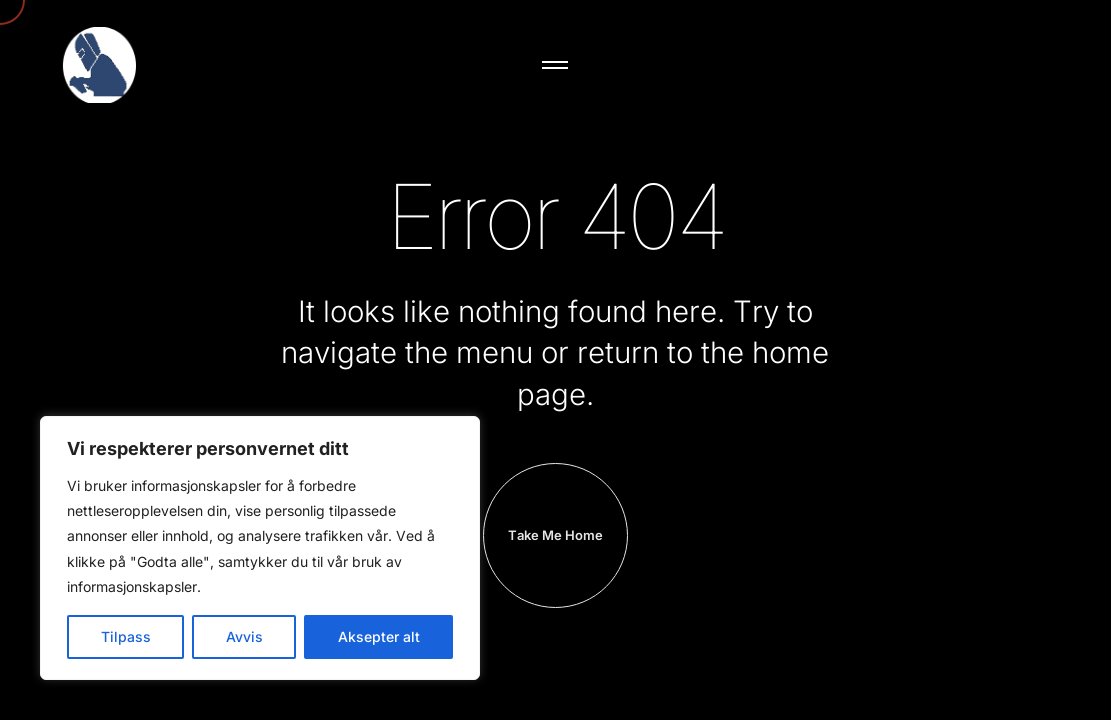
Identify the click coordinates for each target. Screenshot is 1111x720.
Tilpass (126, 636)
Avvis (244, 636)
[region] (260, 548)
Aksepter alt (379, 636)
